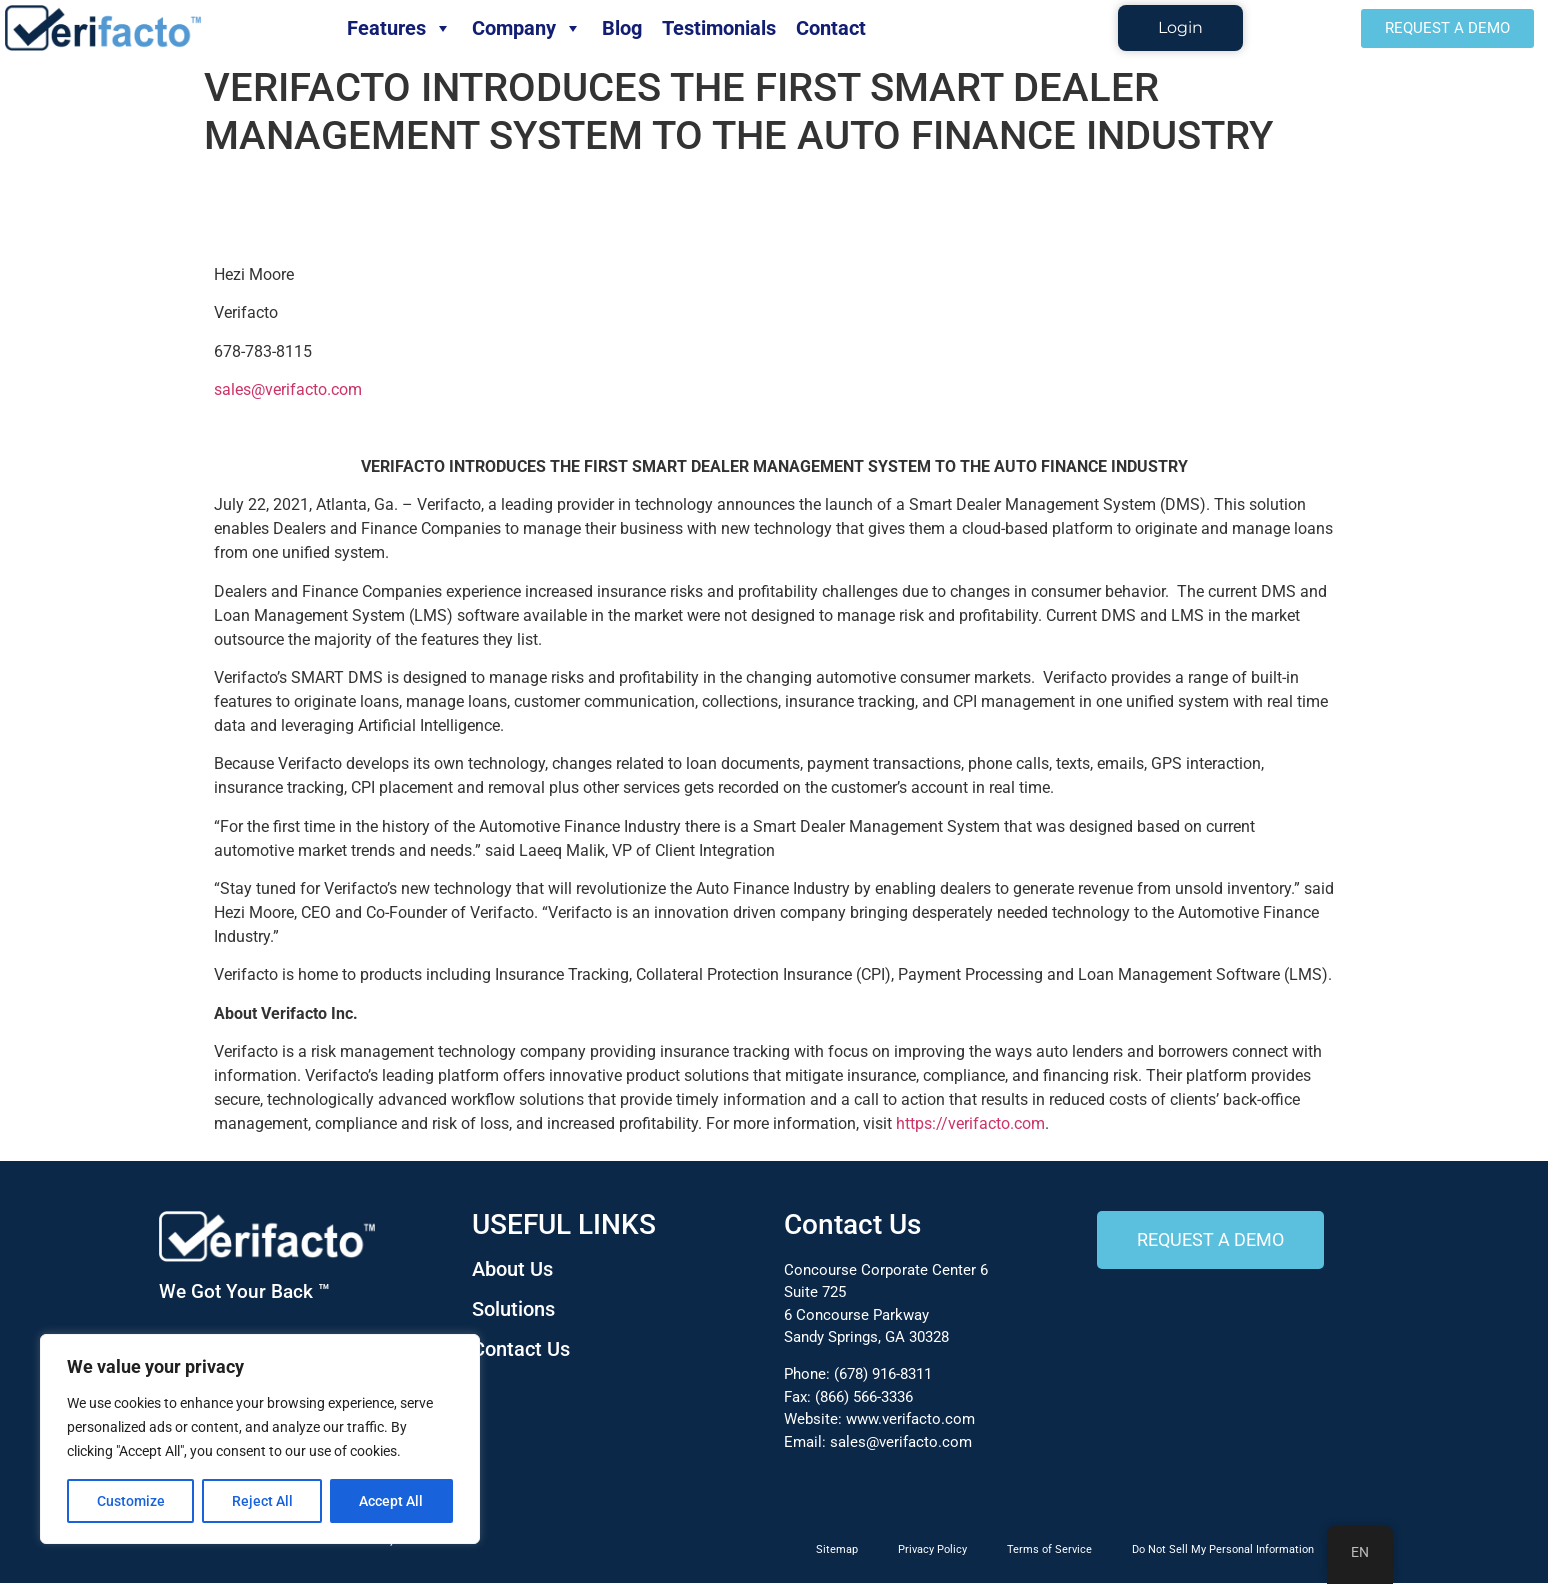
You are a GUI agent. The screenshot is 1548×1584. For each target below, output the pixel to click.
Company (527, 28)
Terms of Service (1049, 1550)
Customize (131, 1501)
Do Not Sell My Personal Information (1223, 1550)
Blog (622, 28)
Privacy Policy (932, 1550)
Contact (831, 28)
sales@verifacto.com (288, 389)
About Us (512, 1269)
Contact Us (521, 1349)
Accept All (392, 1501)
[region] (260, 1439)
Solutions (513, 1309)
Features (399, 28)
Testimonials (719, 28)
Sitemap (837, 1550)
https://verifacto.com (970, 1124)
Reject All (262, 1501)
